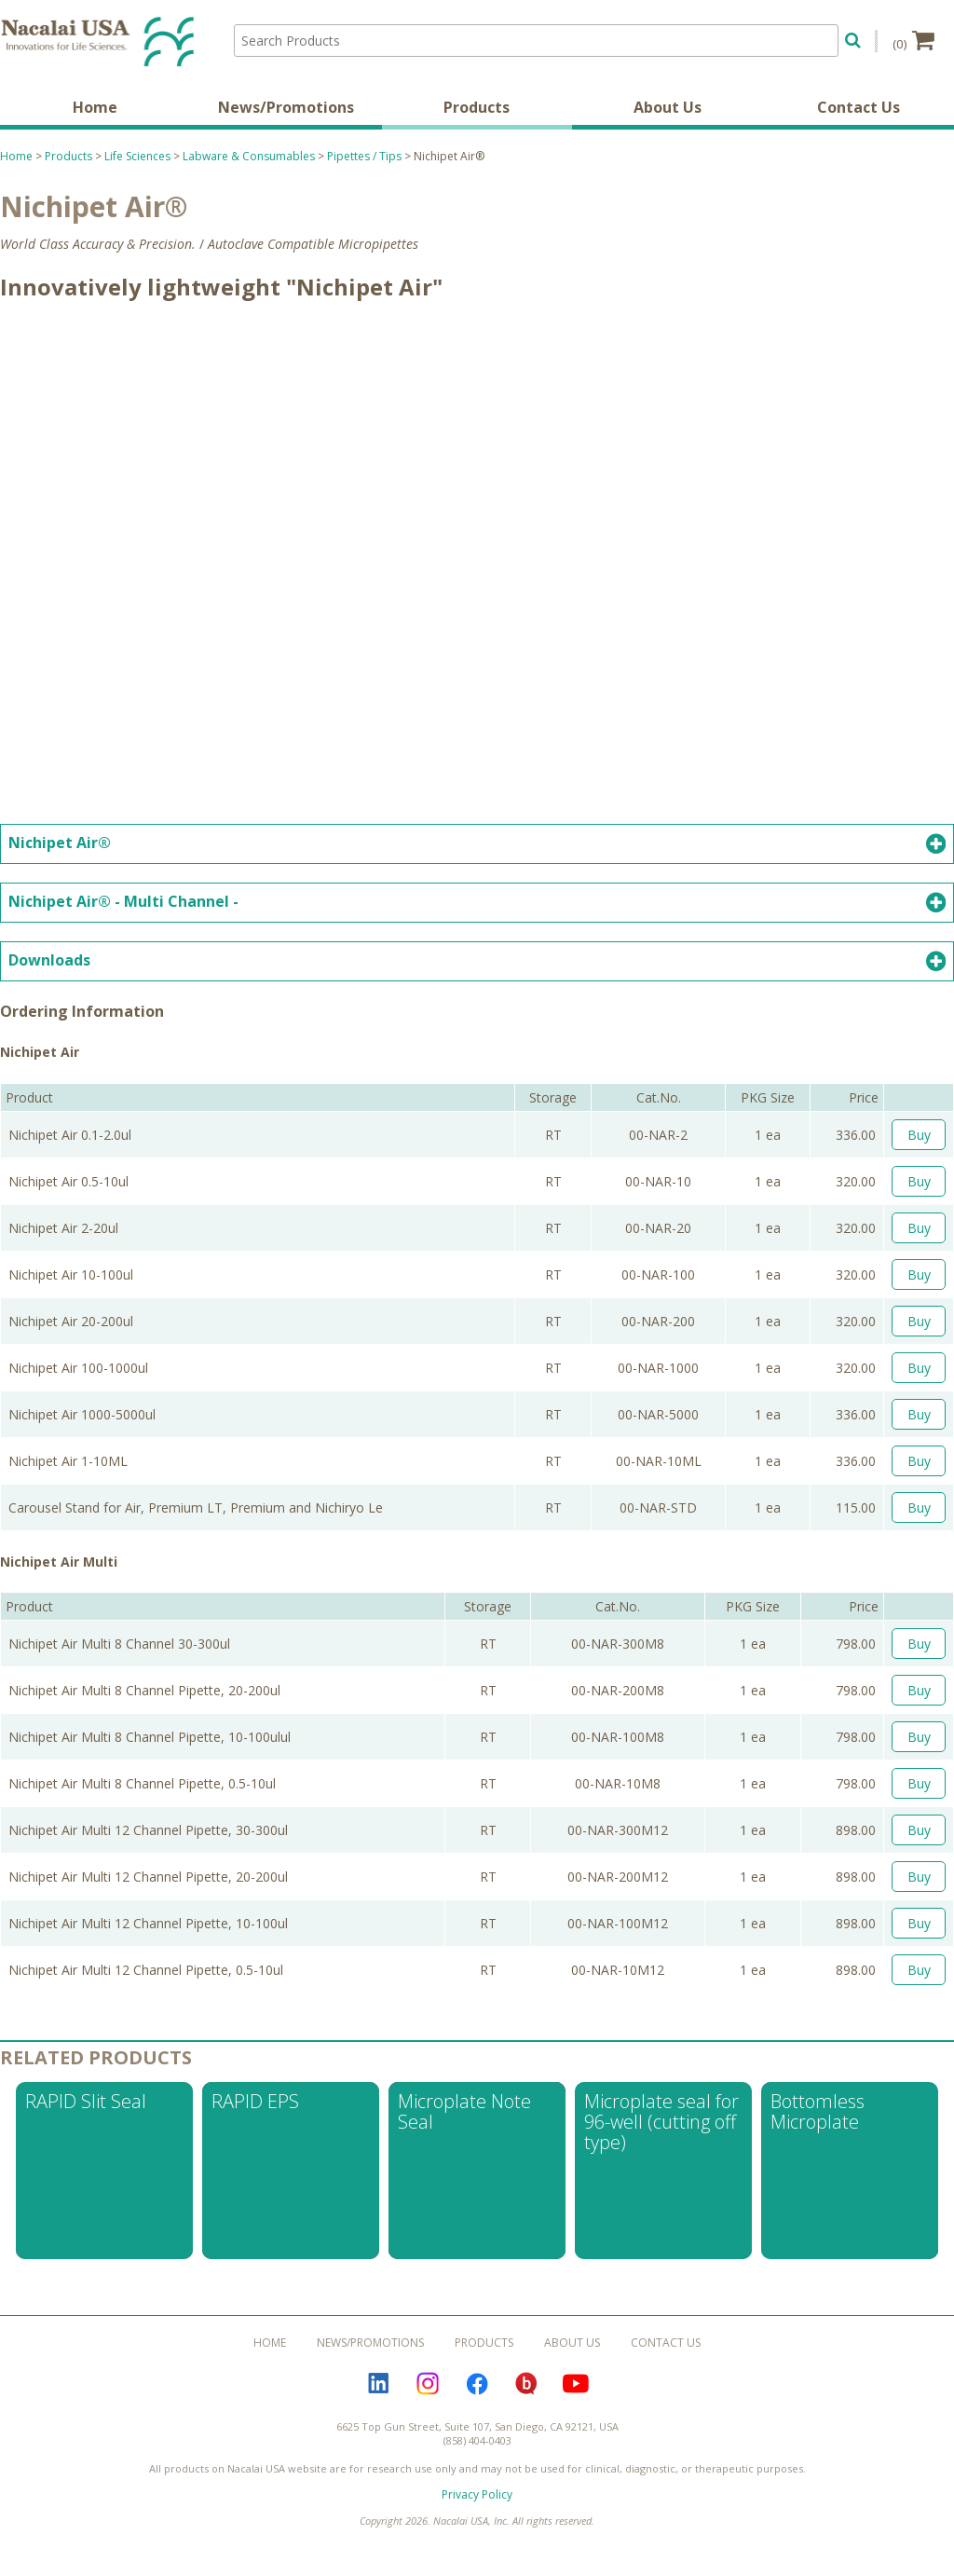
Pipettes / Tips (364, 156)
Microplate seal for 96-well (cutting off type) (661, 2123)
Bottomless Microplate (817, 2112)
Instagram (428, 2384)
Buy (919, 1135)
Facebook (477, 2384)
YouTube (576, 2384)
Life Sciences (137, 156)
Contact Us (858, 107)
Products (476, 107)
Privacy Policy (477, 2495)
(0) (913, 40)
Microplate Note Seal (464, 2112)
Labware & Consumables (249, 156)
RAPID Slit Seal (85, 2102)
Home (95, 107)
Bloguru (526, 2384)
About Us (668, 107)
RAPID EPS (255, 2102)
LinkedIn (378, 2384)
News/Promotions (286, 107)
